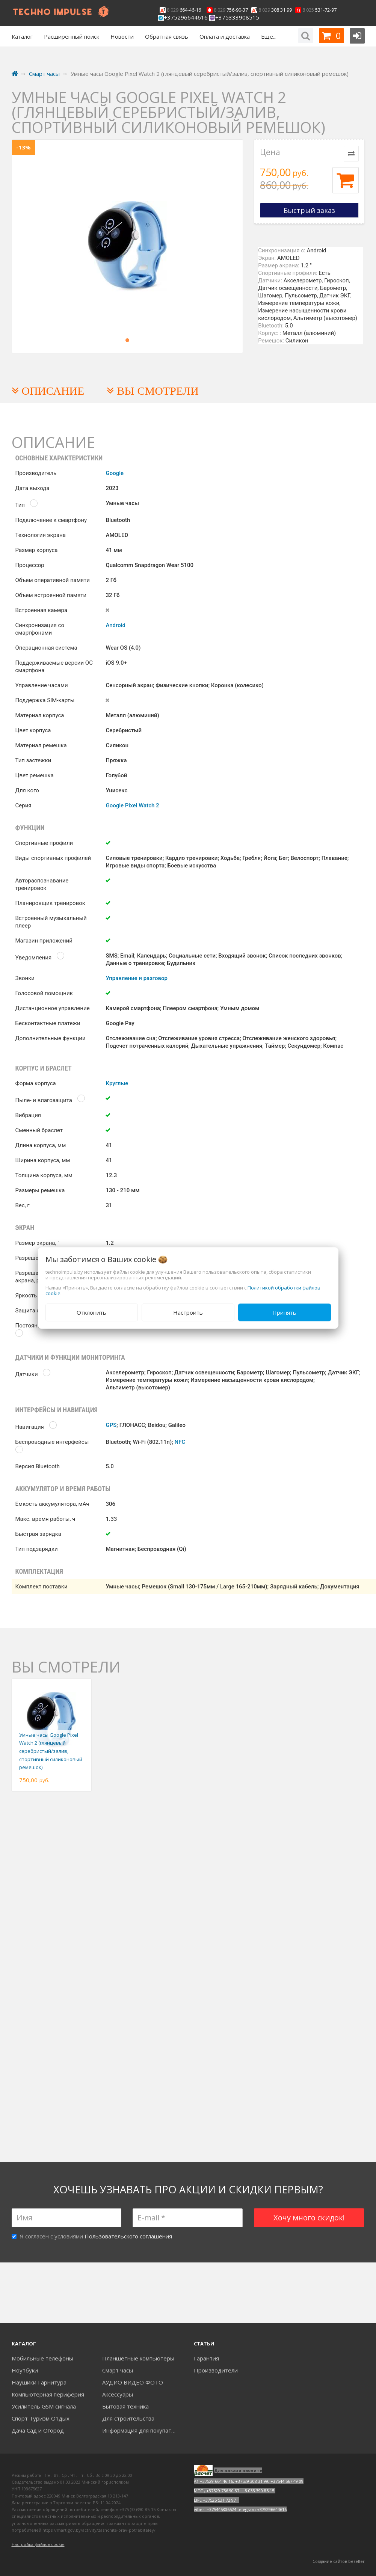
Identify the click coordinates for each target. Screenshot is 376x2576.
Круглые (117, 1083)
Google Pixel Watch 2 (132, 805)
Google (115, 473)
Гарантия (206, 2358)
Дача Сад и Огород (38, 2430)
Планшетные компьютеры (138, 2358)
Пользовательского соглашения (128, 2236)
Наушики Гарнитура (39, 2382)
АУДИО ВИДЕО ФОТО (132, 2382)
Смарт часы (117, 2370)
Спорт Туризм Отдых (40, 2418)
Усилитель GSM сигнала (44, 2406)
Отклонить (91, 1312)
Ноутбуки (25, 2370)
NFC (179, 1442)
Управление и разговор (136, 978)
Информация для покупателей (142, 2430)
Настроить (188, 1312)
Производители (216, 2370)
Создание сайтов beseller (339, 2561)
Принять (284, 1312)
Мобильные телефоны (42, 2358)
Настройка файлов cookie (38, 2544)
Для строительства (128, 2418)
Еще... (268, 36)
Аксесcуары (117, 2394)
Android (115, 625)
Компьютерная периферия (48, 2394)
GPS (111, 1425)
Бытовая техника (125, 2406)
